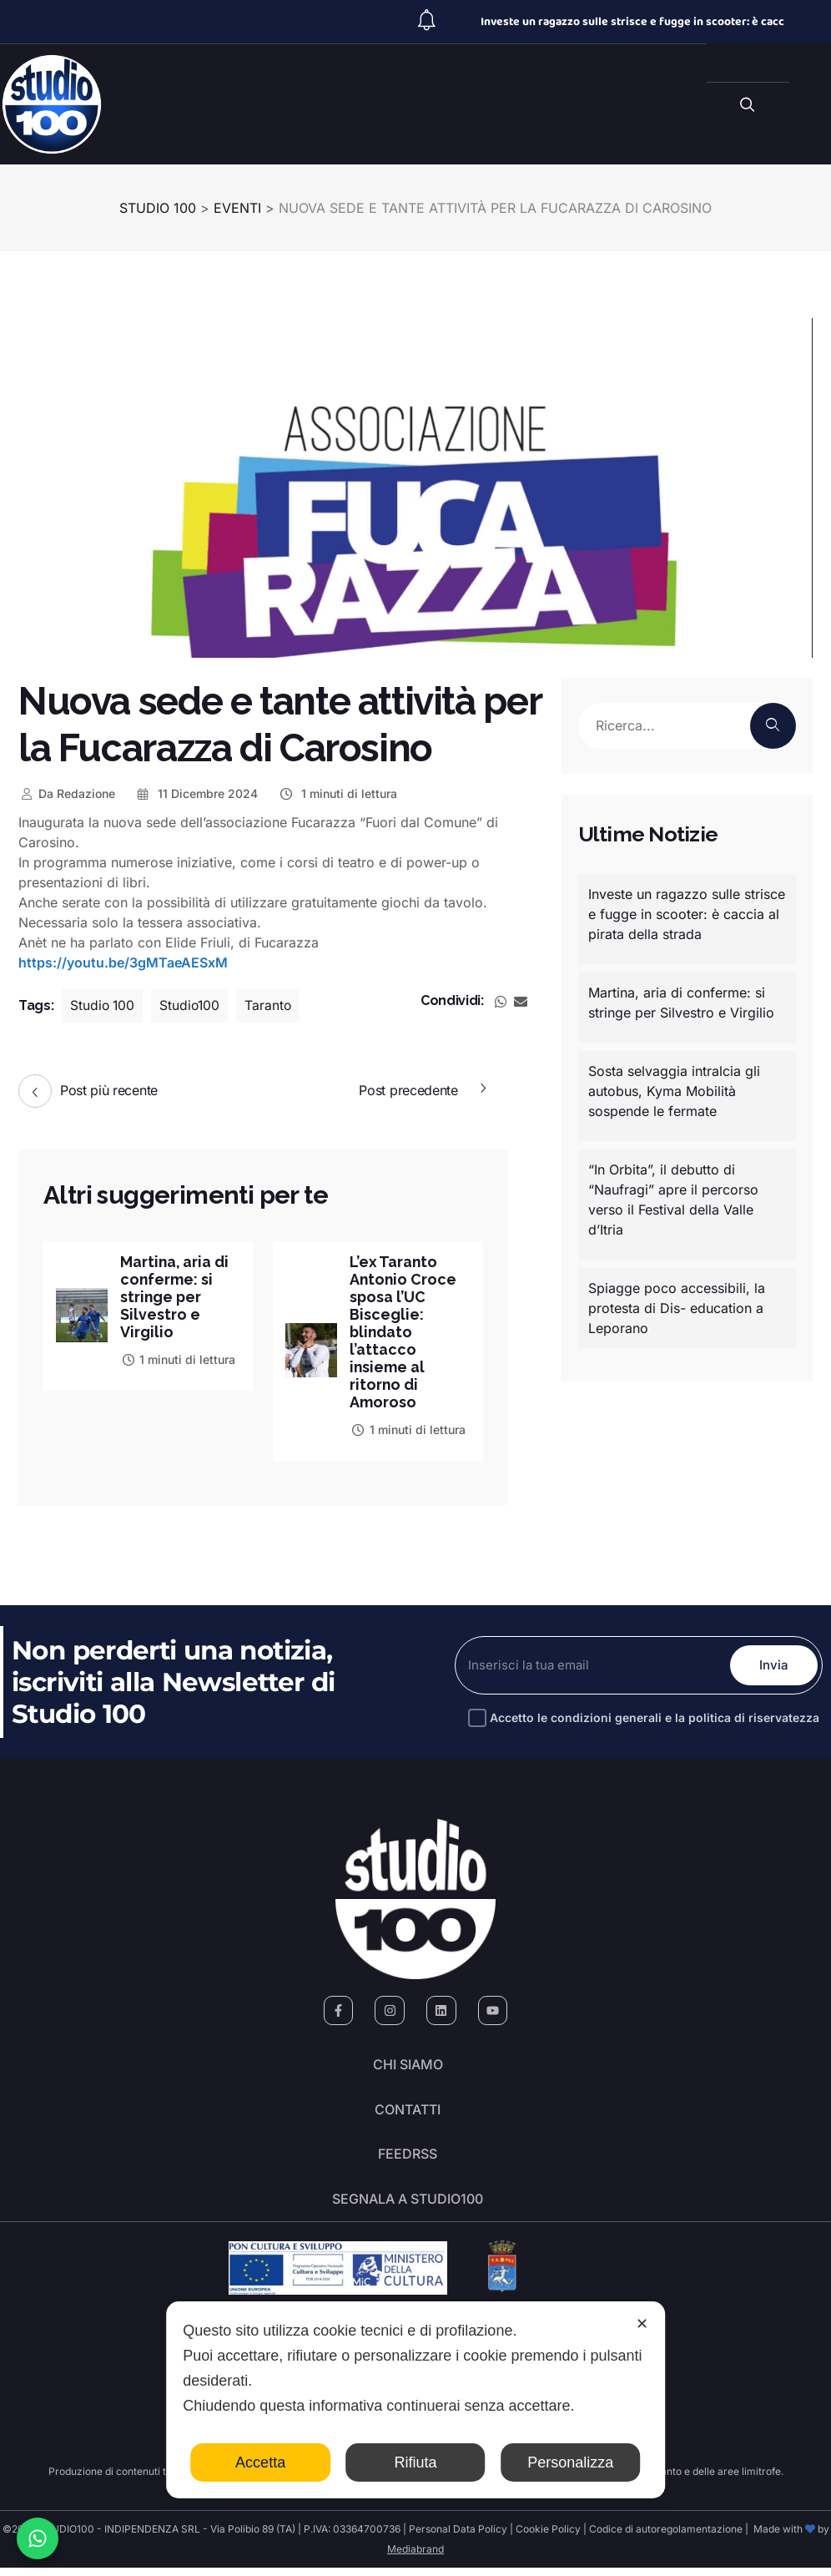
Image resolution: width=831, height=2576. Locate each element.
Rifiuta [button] (415, 2462)
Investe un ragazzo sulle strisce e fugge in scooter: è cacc (632, 22)
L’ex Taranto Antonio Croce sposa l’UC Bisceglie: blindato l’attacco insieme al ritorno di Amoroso (404, 1332)
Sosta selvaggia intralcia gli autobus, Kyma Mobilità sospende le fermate (674, 1091)
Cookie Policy (548, 2537)
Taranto (272, 1006)
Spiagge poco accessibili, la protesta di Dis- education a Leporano (676, 1308)
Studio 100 (103, 1006)
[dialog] (415, 2399)
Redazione (66, 793)
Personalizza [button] (570, 2462)
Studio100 (193, 1006)
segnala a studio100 (407, 2206)
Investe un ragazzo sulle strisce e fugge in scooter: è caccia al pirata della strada (686, 914)
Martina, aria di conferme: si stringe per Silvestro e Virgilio (175, 1297)
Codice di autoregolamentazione (665, 2537)
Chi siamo (408, 2066)
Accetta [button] (260, 2462)
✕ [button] (642, 2324)
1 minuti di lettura (337, 793)
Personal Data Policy (458, 2537)
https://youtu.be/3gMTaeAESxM (123, 962)
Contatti (408, 2112)
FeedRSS (407, 2159)
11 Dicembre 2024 (197, 793)
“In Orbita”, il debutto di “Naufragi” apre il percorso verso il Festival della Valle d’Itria (673, 1199)
